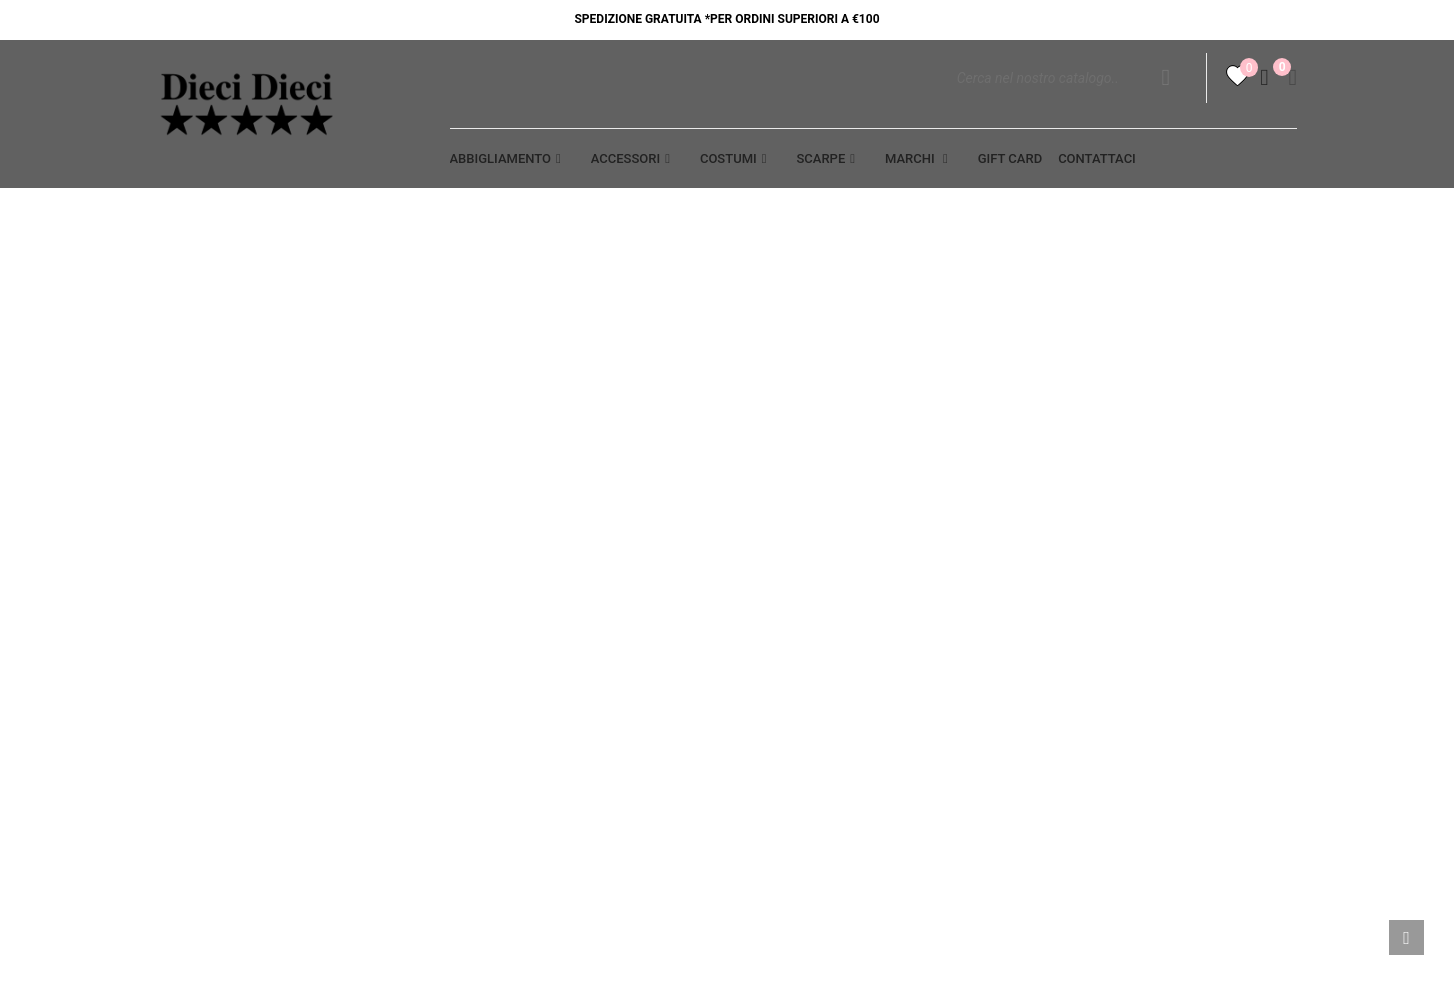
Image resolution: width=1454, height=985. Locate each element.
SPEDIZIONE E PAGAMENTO (830, 577)
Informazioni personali (1122, 542)
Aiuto (177, 542)
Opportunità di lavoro (240, 577)
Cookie (474, 577)
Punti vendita (500, 647)
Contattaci (491, 612)
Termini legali (794, 542)
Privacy (478, 542)
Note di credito (1091, 612)
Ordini (1057, 577)
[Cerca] (1074, 100)
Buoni (1055, 682)
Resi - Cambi (783, 612)
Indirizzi (1065, 647)
